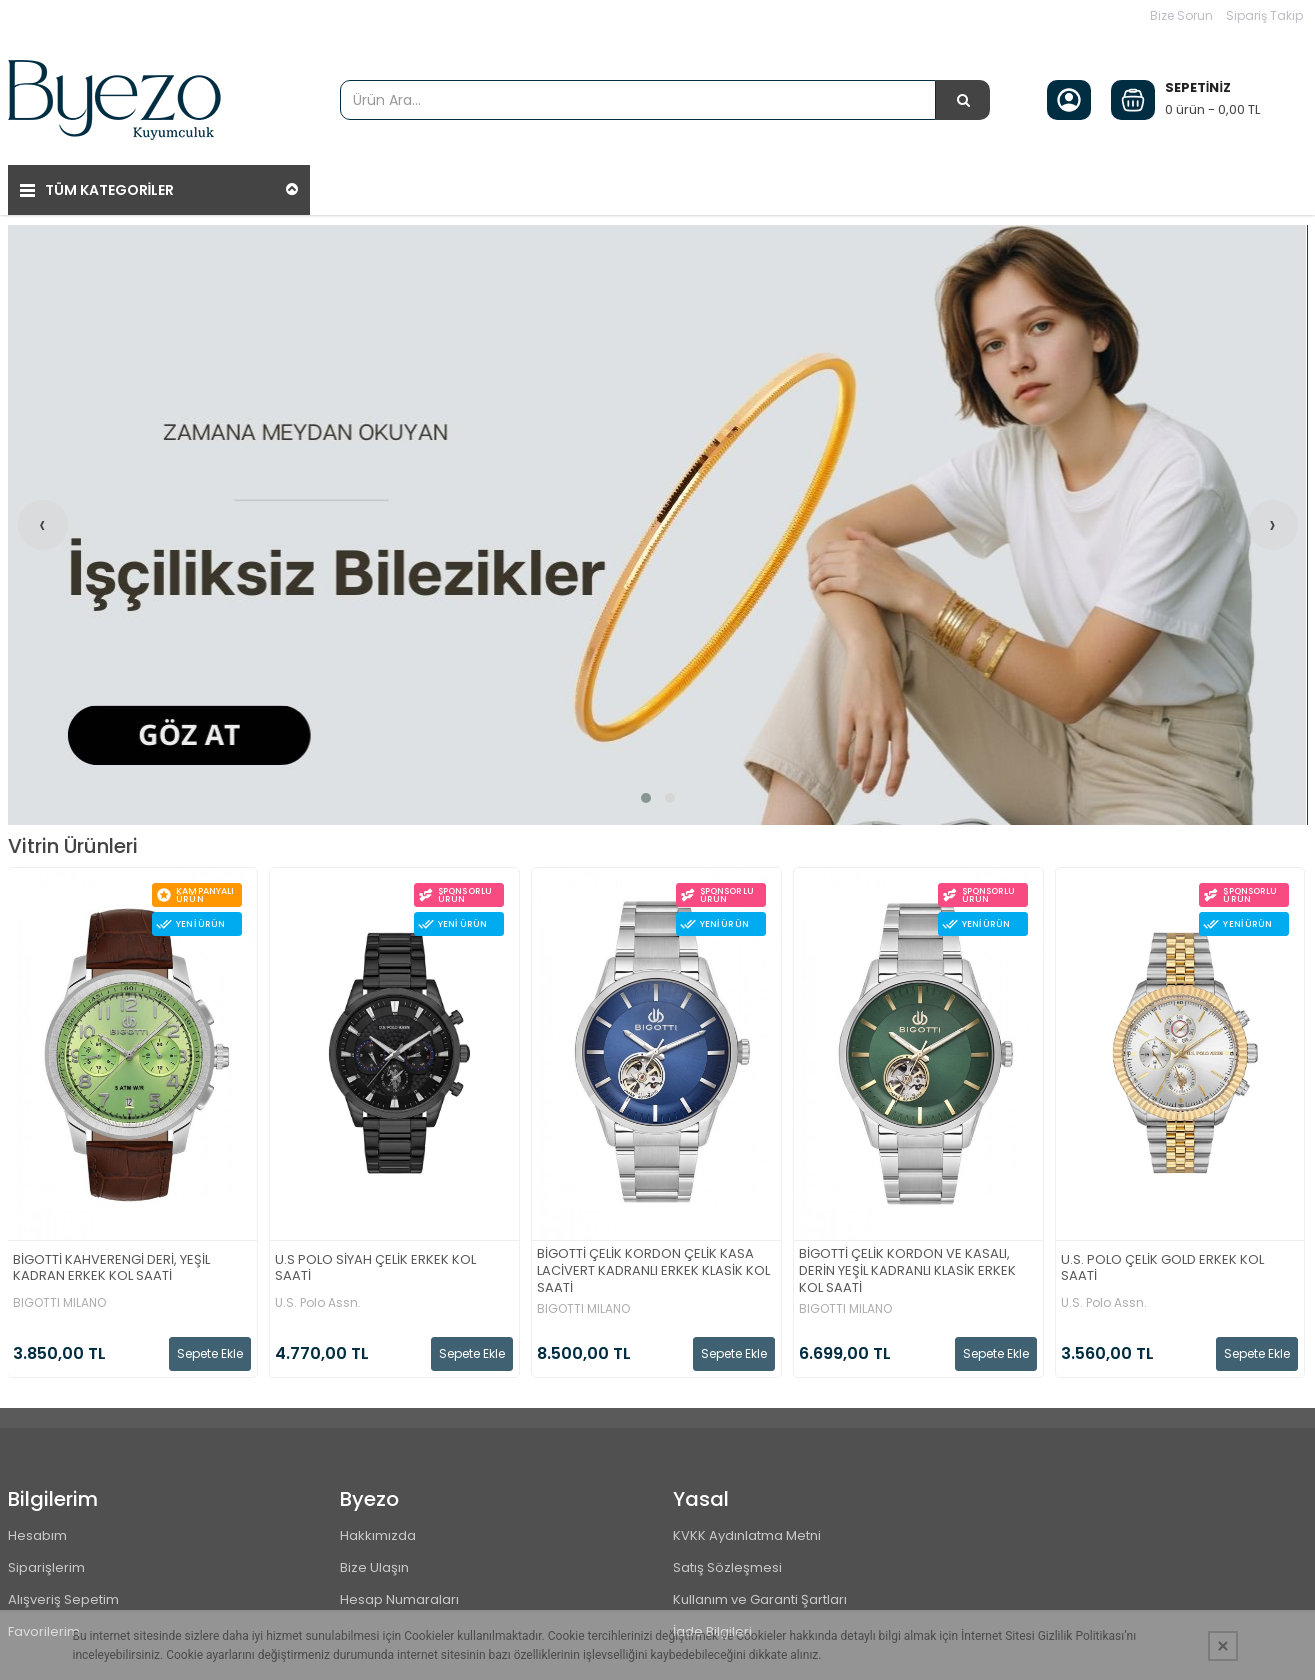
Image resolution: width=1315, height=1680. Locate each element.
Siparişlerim (46, 1567)
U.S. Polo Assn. (318, 1303)
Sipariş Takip (1264, 15)
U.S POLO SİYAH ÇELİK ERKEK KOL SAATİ (375, 1269)
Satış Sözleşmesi (727, 1567)
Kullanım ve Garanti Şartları (760, 1599)
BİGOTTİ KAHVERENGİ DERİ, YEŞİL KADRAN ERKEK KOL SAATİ (111, 1269)
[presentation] (43, 525)
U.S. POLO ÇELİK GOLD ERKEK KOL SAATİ (1162, 1269)
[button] (646, 798)
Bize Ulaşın (374, 1567)
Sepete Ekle (210, 1353)
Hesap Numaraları (399, 1599)
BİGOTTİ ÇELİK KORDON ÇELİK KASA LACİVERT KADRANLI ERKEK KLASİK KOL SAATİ (653, 1271)
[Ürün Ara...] (963, 100)
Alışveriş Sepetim (63, 1599)
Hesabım (37, 1535)
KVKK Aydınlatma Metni (747, 1535)
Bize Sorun (1181, 15)
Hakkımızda (378, 1535)
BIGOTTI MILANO (59, 1303)
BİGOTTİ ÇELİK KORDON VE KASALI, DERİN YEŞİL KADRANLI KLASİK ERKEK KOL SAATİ (907, 1271)
